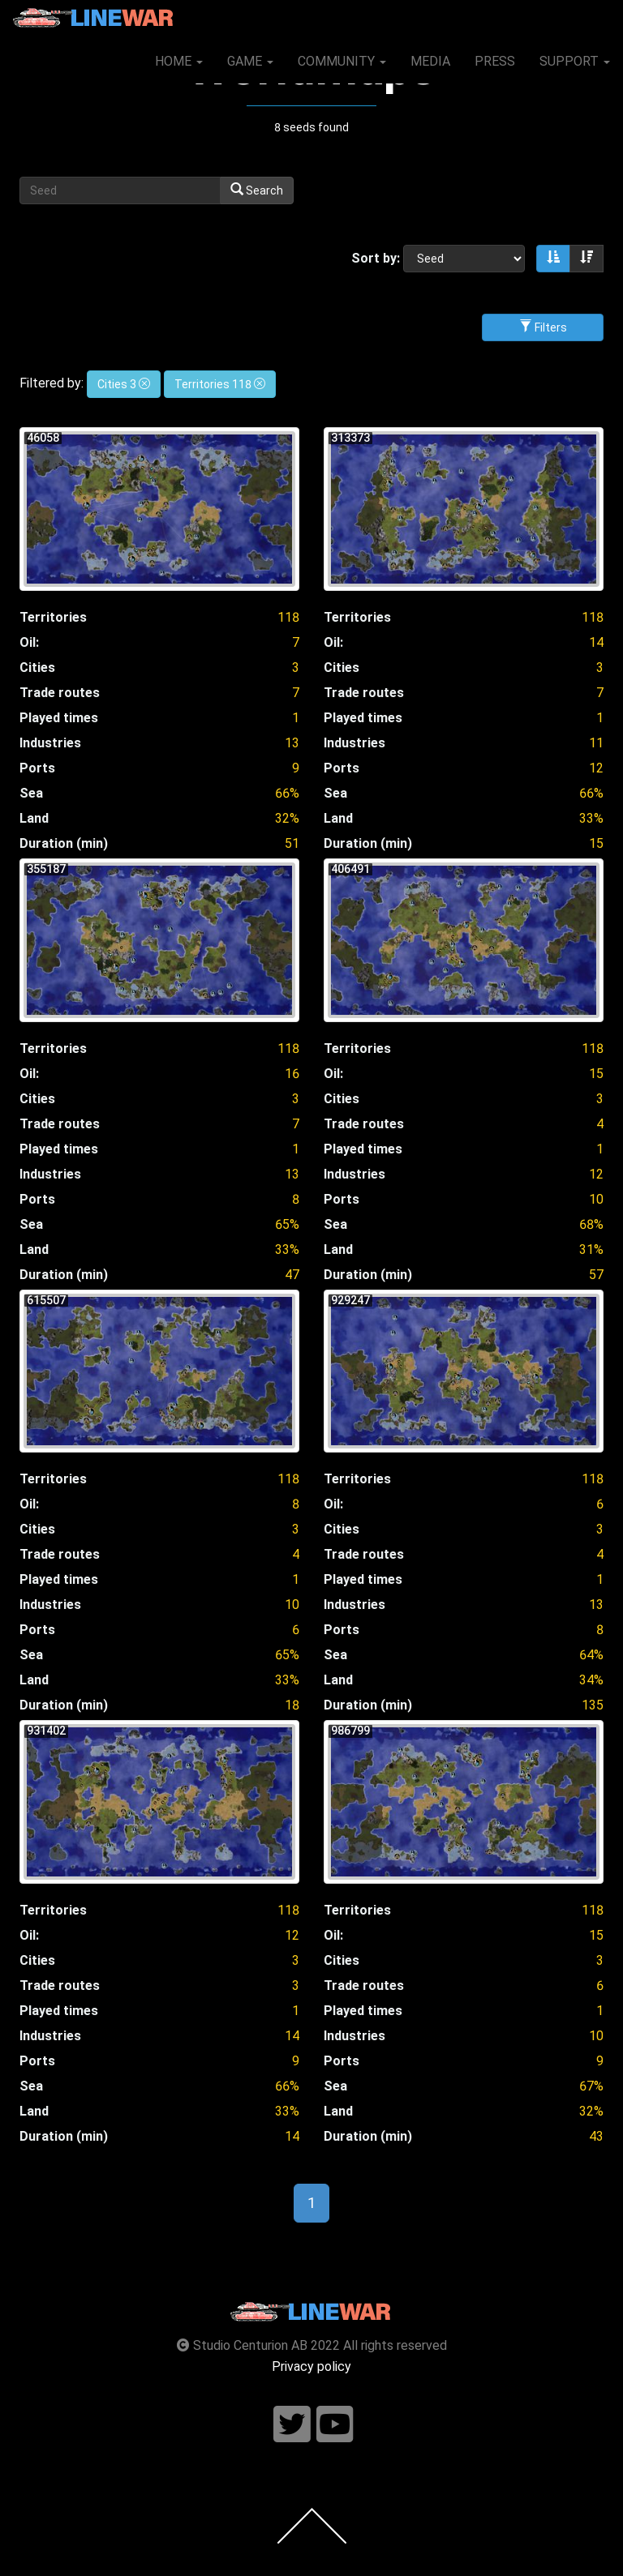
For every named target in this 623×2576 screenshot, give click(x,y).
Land (34, 818)
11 (596, 743)
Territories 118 (219, 384)
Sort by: (375, 258)
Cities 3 (123, 384)
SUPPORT (574, 61)
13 (292, 743)
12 (596, 768)
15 (596, 1073)
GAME (250, 61)
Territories (53, 617)
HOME (179, 61)
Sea (31, 793)
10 (596, 1199)
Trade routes (59, 692)
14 (596, 642)
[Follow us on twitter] (292, 2425)
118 (288, 617)
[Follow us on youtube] (335, 2425)
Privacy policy (311, 2366)
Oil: (29, 642)
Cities (37, 667)
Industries (50, 743)
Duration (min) (63, 843)
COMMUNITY (342, 61)
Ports (37, 768)
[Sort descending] (586, 258)
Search (256, 190)
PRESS (495, 61)
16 (292, 1073)
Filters (543, 327)
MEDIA (430, 61)
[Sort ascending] (553, 258)
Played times (58, 717)
